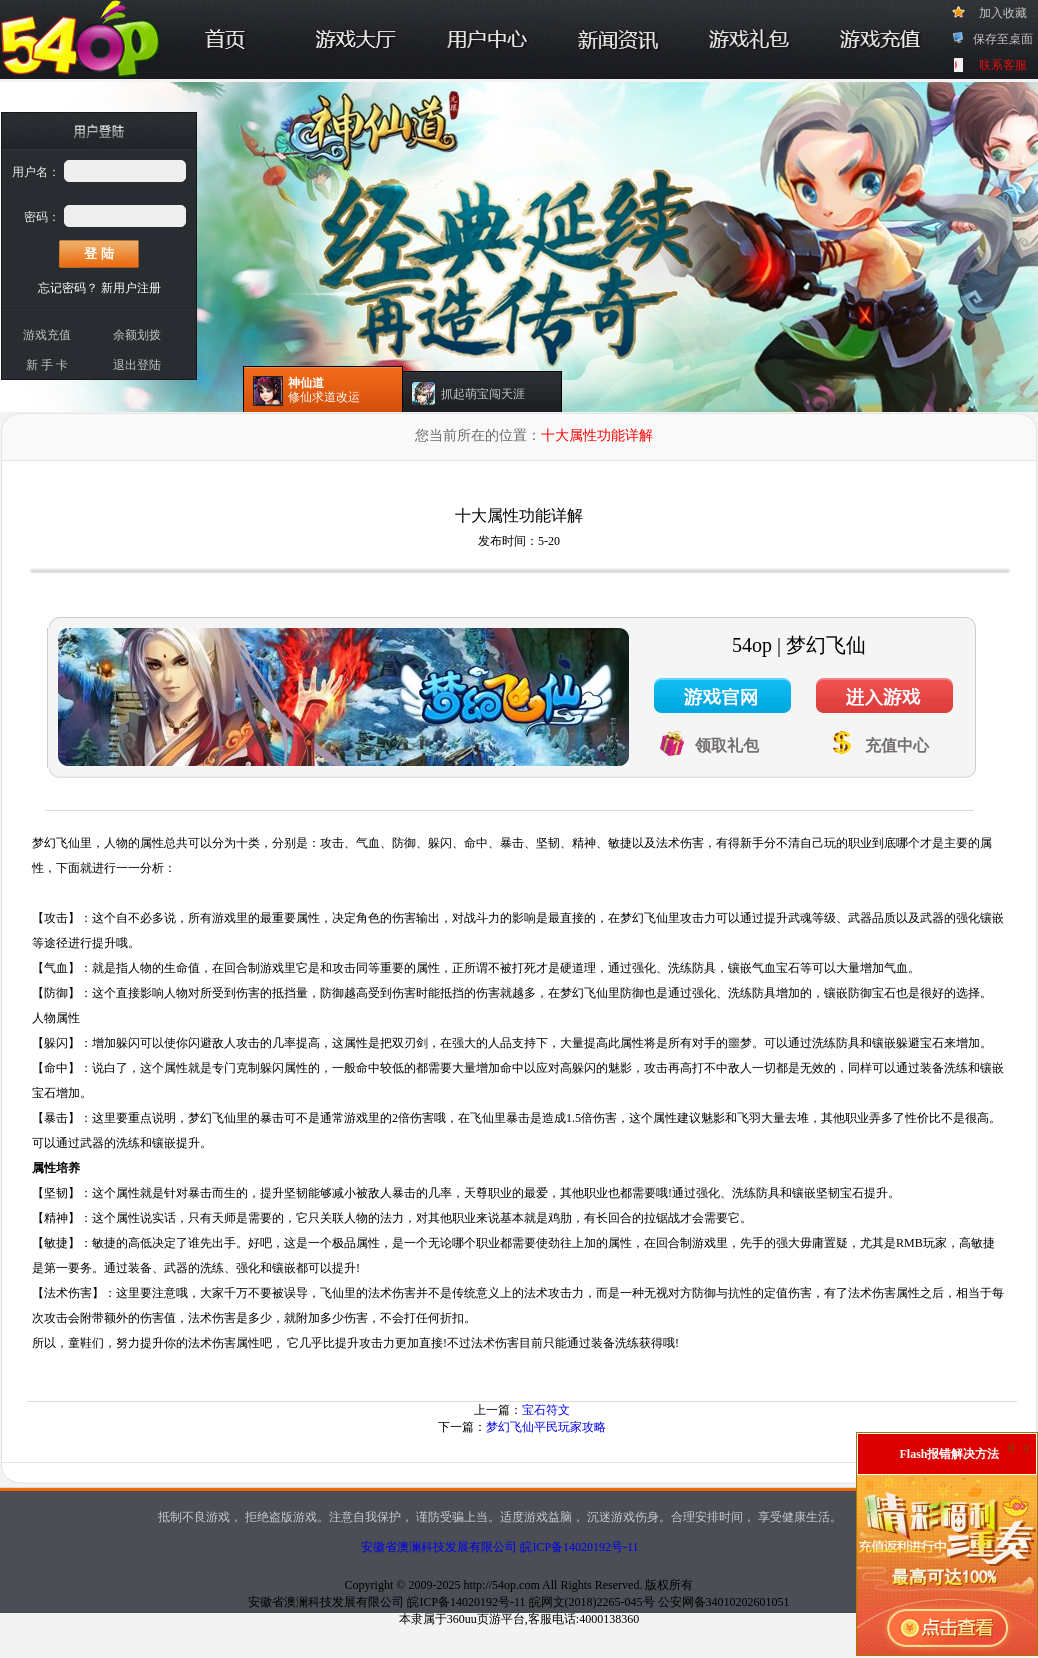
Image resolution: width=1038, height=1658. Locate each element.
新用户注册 (131, 288)
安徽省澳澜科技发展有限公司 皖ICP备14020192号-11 (499, 1547)
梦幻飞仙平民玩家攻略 (546, 1427)
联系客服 (1003, 65)
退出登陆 (137, 365)
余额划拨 (137, 335)
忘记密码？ (68, 288)
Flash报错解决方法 (949, 1454)
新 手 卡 (47, 365)
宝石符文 (546, 1410)
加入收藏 (1003, 13)
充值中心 (897, 745)
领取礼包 (727, 745)
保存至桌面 (1003, 39)
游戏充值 (47, 335)
